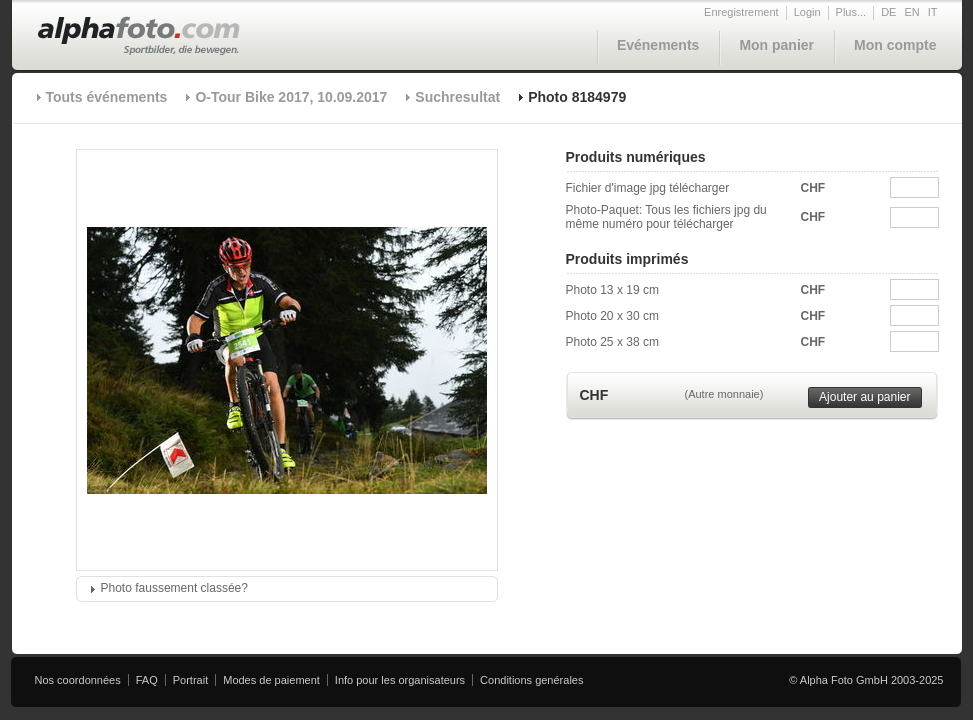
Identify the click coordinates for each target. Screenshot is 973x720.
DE (888, 12)
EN (911, 12)
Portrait (190, 680)
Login (807, 12)
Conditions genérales (531, 680)
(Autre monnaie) (724, 394)
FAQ (147, 680)
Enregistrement (741, 12)
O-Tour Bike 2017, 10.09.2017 (291, 97)
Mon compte (895, 45)
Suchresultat (457, 97)
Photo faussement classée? (174, 588)
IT (933, 12)
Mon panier (776, 45)
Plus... (851, 12)
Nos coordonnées (78, 680)
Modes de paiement (271, 680)
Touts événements (107, 97)
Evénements (658, 45)
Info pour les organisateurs (400, 680)
